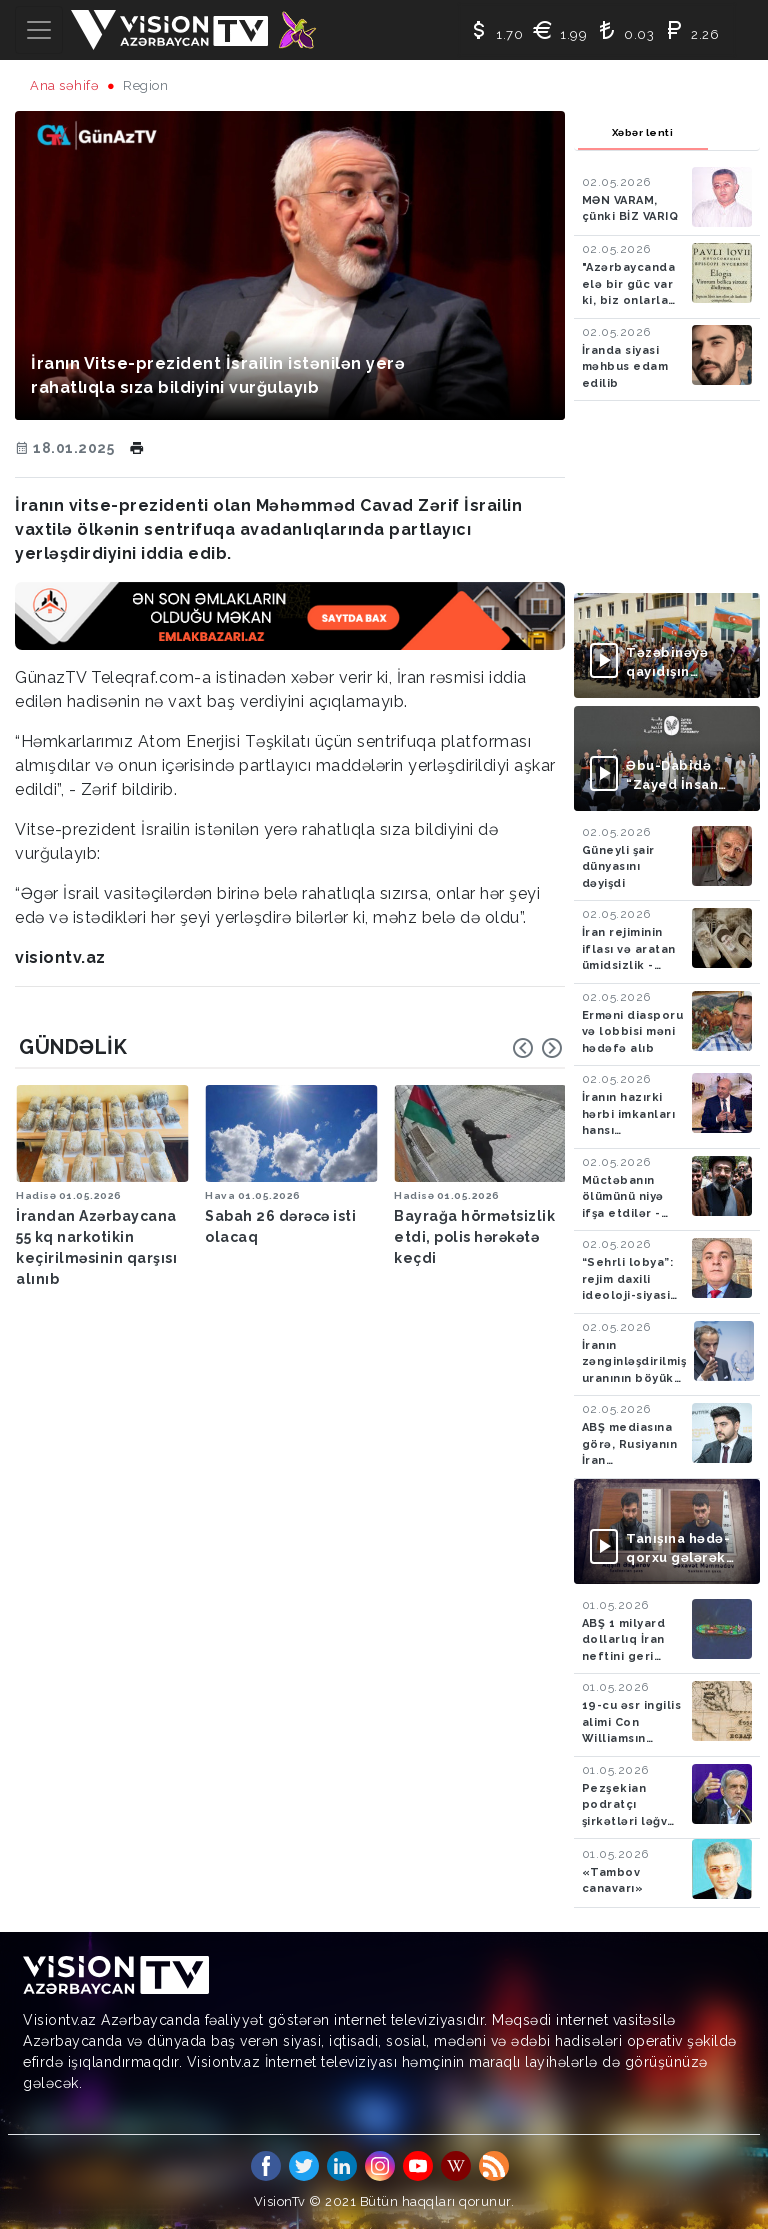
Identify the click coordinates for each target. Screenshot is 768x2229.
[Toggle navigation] (39, 30)
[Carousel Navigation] (538, 1048)
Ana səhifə (64, 85)
